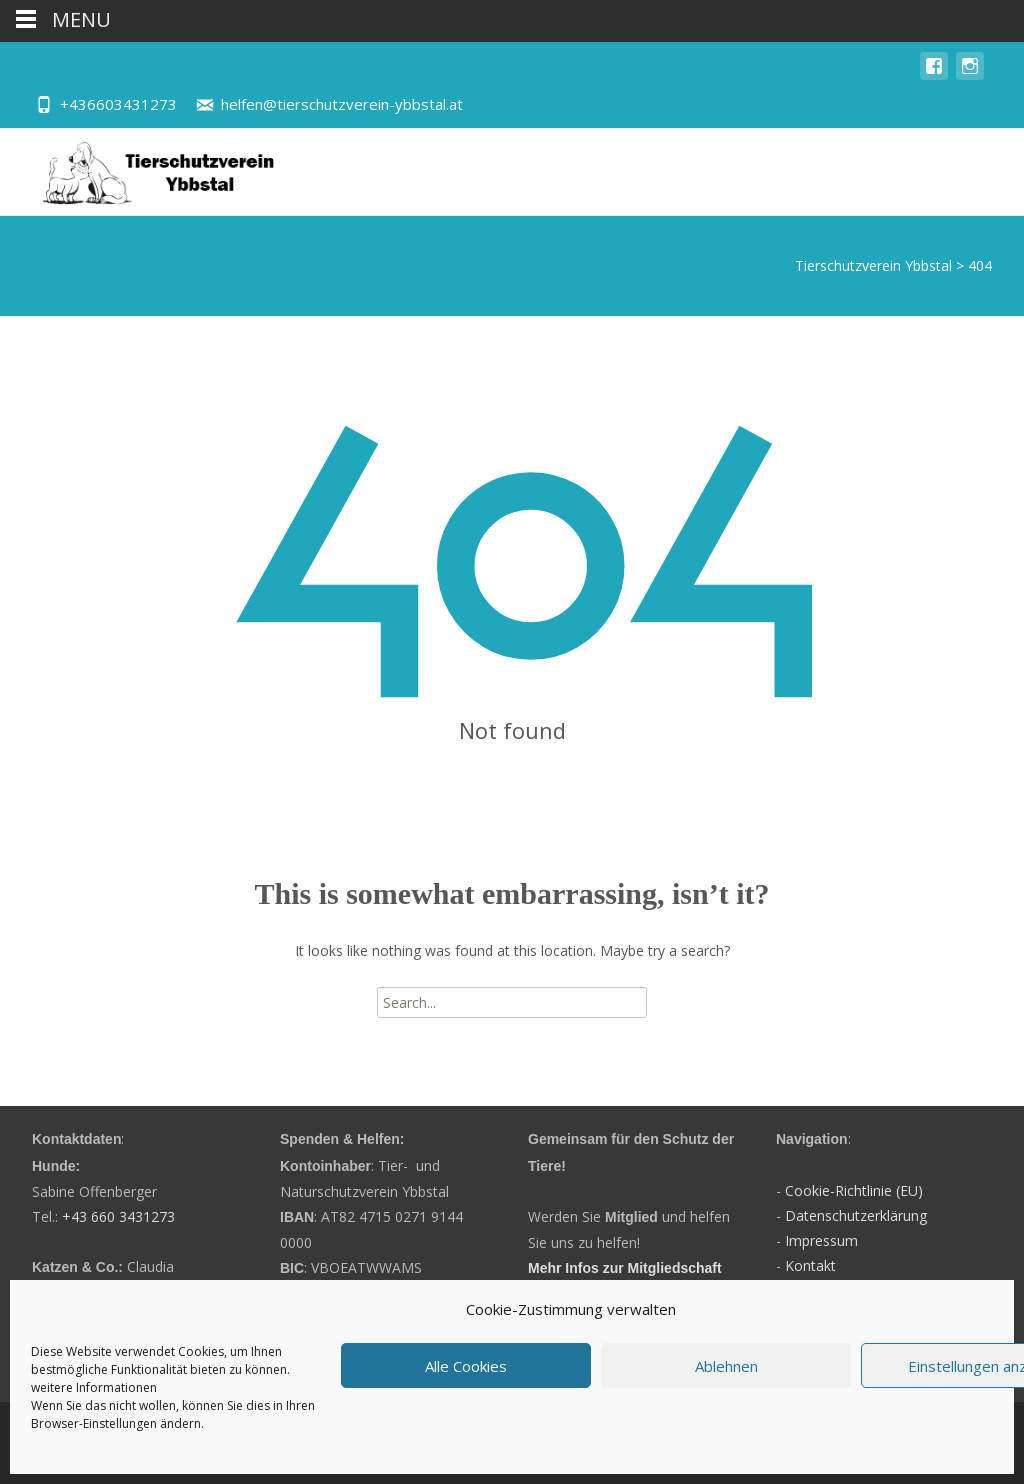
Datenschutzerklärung (856, 1215)
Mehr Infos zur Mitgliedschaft (625, 1268)
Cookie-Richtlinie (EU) (854, 1190)
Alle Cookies (466, 1366)
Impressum (821, 1240)
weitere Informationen (94, 1387)
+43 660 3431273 (118, 1216)
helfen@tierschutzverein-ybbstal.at (342, 104)
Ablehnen (726, 1366)
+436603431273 (118, 104)
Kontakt (810, 1265)
